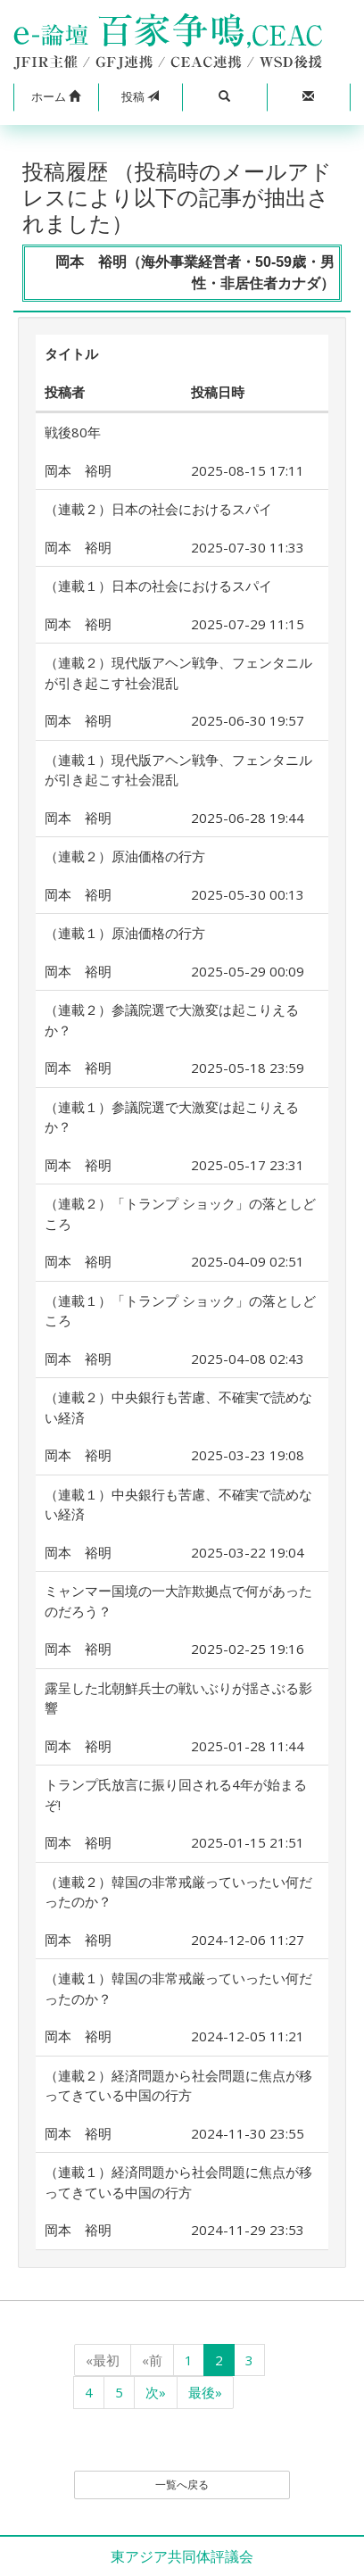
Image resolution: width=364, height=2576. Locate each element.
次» (155, 2392)
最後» (205, 2392)
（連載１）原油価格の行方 (125, 933)
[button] (55, 97)
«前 (152, 2360)
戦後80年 (73, 432)
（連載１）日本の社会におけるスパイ (158, 585)
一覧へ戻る (182, 2484)
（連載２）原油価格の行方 (125, 856)
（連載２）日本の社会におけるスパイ (158, 509)
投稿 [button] (140, 96)
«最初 (103, 2360)
